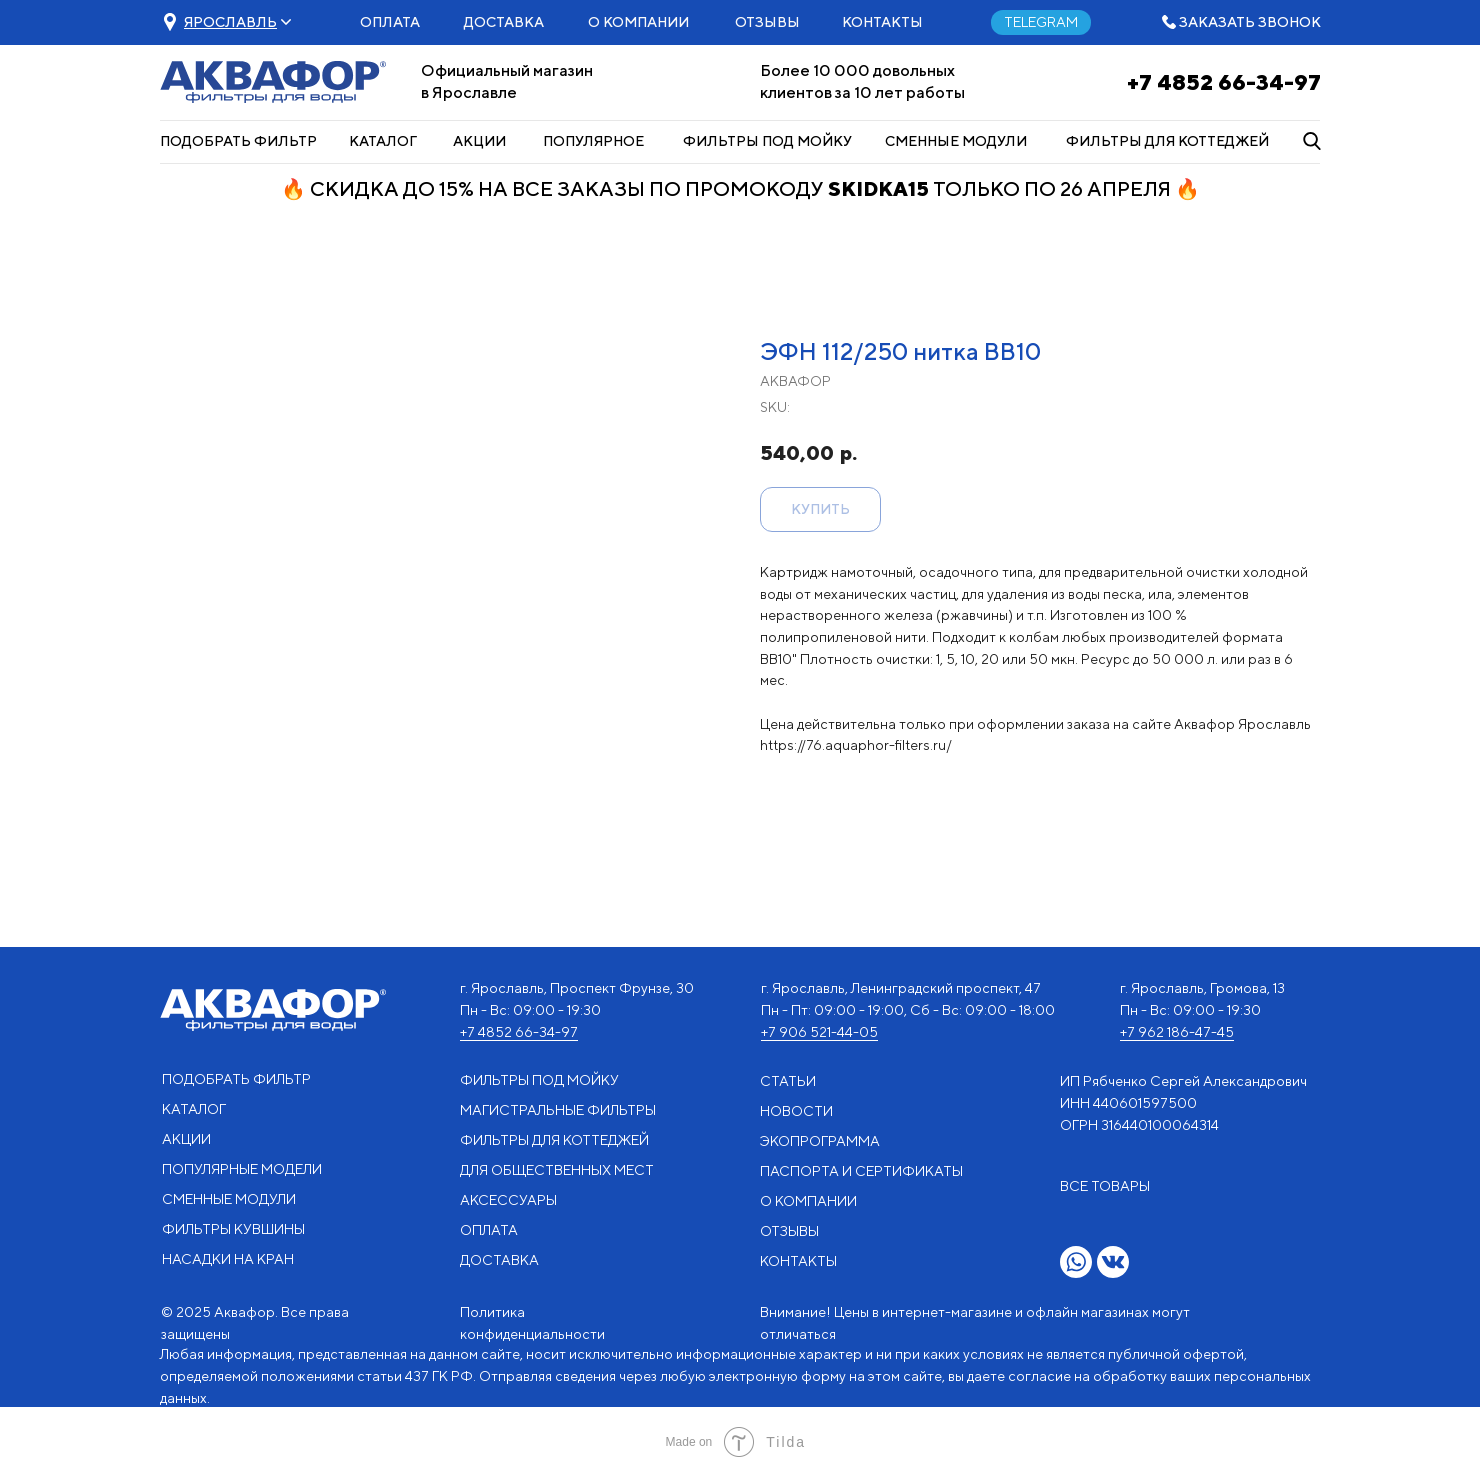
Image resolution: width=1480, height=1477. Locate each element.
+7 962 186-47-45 (1177, 1032)
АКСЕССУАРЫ (508, 1200)
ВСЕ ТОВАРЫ (1105, 1186)
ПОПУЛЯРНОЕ (593, 141)
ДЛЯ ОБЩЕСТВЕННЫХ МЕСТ (557, 1170)
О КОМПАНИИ (638, 22)
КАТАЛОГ (383, 141)
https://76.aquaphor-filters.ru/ (856, 745)
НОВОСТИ (796, 1111)
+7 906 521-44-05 (819, 1032)
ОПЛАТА (390, 22)
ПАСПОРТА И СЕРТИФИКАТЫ (861, 1171)
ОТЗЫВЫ (767, 22)
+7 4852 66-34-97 (1224, 82)
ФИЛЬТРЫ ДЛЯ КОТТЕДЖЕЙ (1167, 141)
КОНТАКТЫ (882, 22)
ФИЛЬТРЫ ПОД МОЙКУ (767, 141)
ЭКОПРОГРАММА (820, 1141)
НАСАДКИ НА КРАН (228, 1259)
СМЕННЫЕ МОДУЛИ (956, 141)
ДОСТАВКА (504, 22)
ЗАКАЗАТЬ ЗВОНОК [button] (1250, 22)
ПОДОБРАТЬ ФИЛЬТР (238, 141)
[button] (230, 22)
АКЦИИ (479, 141)
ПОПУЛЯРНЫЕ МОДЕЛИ (242, 1169)
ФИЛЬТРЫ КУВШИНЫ (233, 1229)
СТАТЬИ (788, 1081)
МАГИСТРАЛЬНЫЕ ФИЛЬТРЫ (558, 1110)
